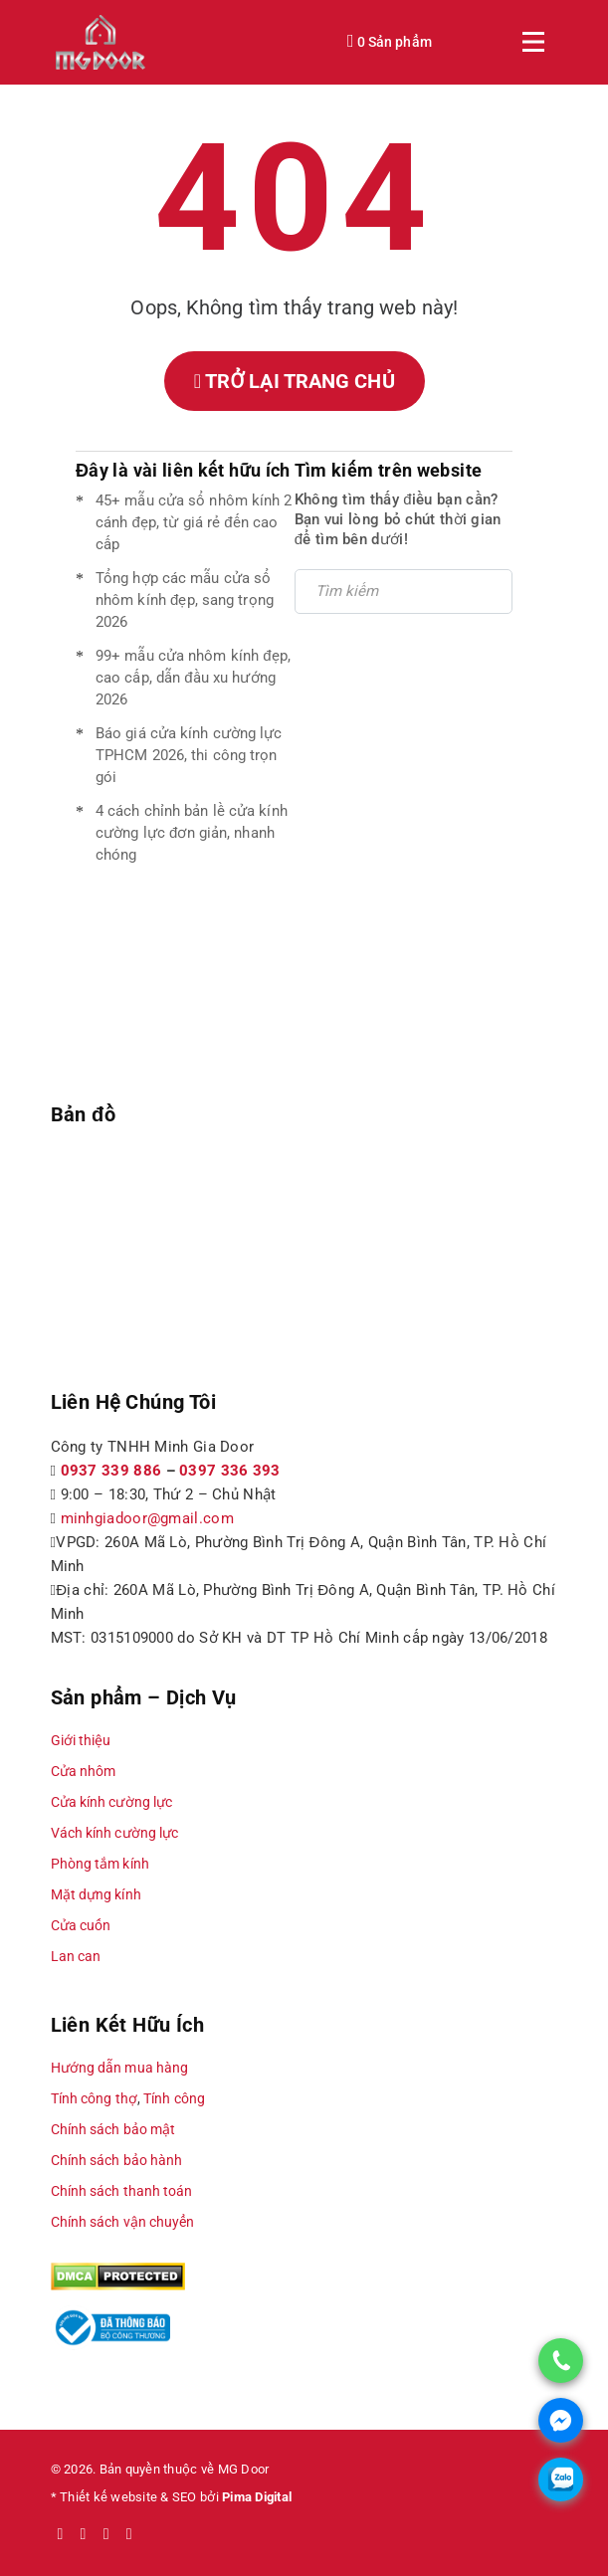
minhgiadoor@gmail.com (147, 1518)
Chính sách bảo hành (117, 2160)
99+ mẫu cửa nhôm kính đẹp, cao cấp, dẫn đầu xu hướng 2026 (193, 677)
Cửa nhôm (83, 1771)
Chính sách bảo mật (113, 2129)
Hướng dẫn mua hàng (120, 2068)
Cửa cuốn (81, 1925)
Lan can (76, 1956)
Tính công (174, 2098)
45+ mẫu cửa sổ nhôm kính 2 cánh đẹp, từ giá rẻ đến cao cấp (194, 522)
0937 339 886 (111, 1471)
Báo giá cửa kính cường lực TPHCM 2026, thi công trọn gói (189, 755)
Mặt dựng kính (96, 1894)
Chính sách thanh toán (122, 2191)
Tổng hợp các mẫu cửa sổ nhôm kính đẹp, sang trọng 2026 (185, 600)
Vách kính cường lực (115, 1833)
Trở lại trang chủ (294, 381)
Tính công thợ (94, 2098)
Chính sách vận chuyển (123, 2222)
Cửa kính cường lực (112, 1802)
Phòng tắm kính (100, 1864)
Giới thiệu (81, 1740)
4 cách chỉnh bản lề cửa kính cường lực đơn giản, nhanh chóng (192, 833)
